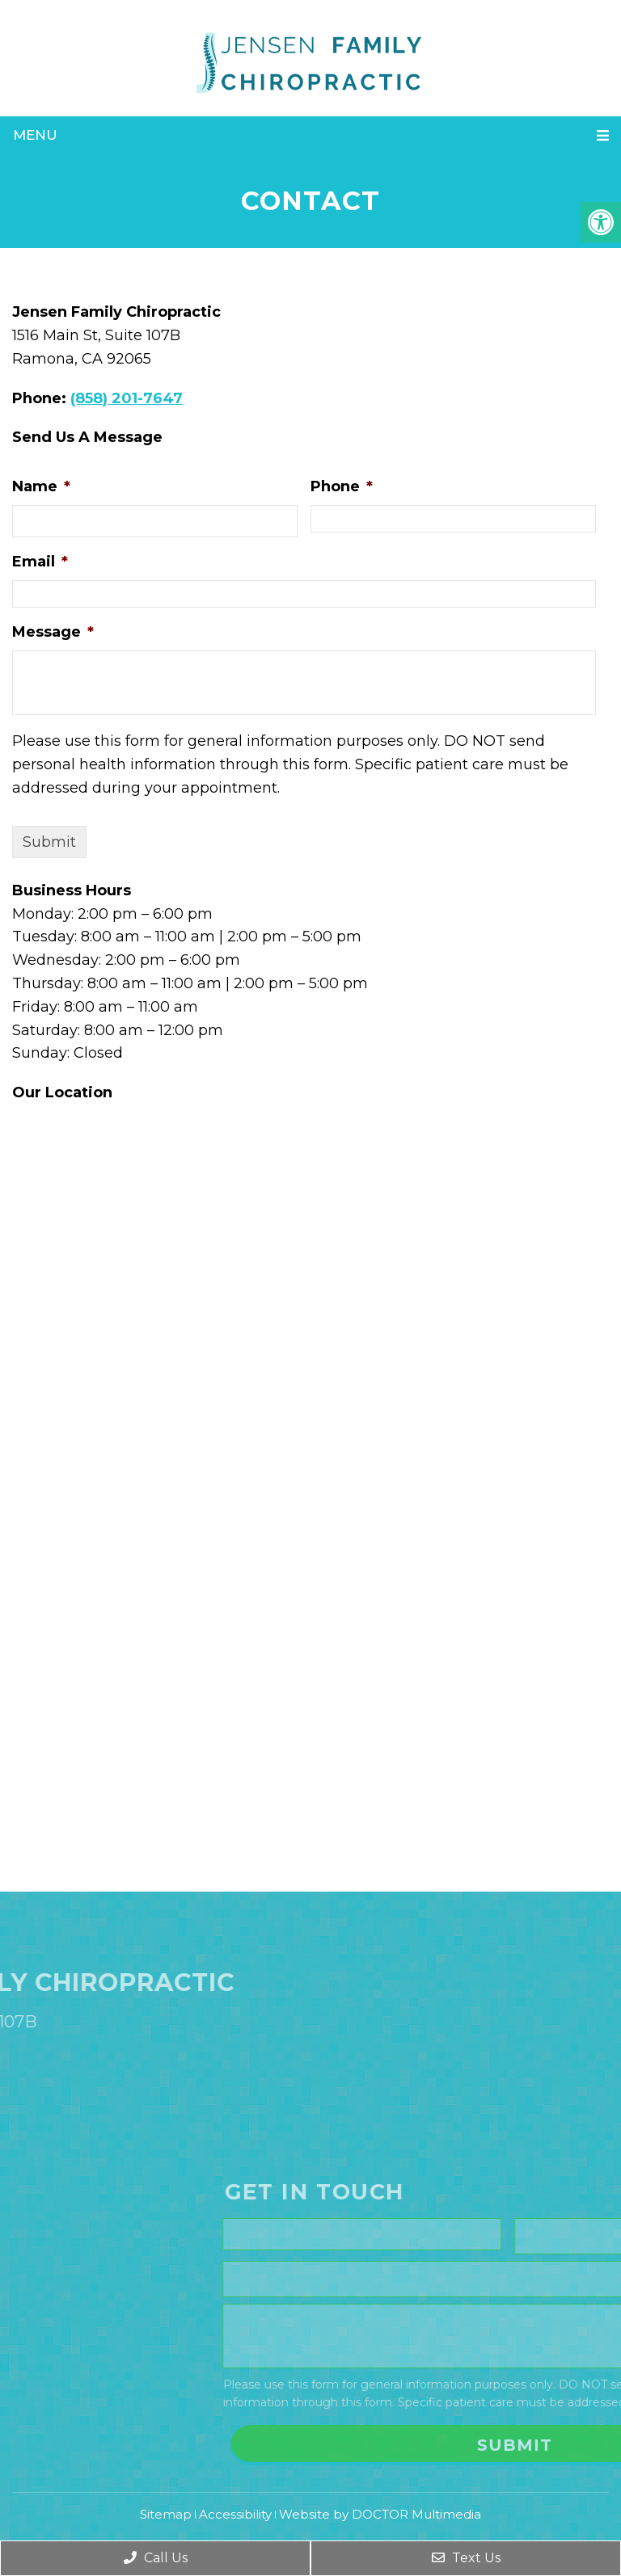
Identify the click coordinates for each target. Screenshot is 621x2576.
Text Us (466, 2557)
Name (41, 486)
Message (53, 632)
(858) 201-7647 (126, 398)
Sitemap (166, 2514)
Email (40, 561)
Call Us (156, 2557)
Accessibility (235, 2514)
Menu (35, 135)
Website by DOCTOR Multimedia (380, 2514)
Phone (341, 486)
